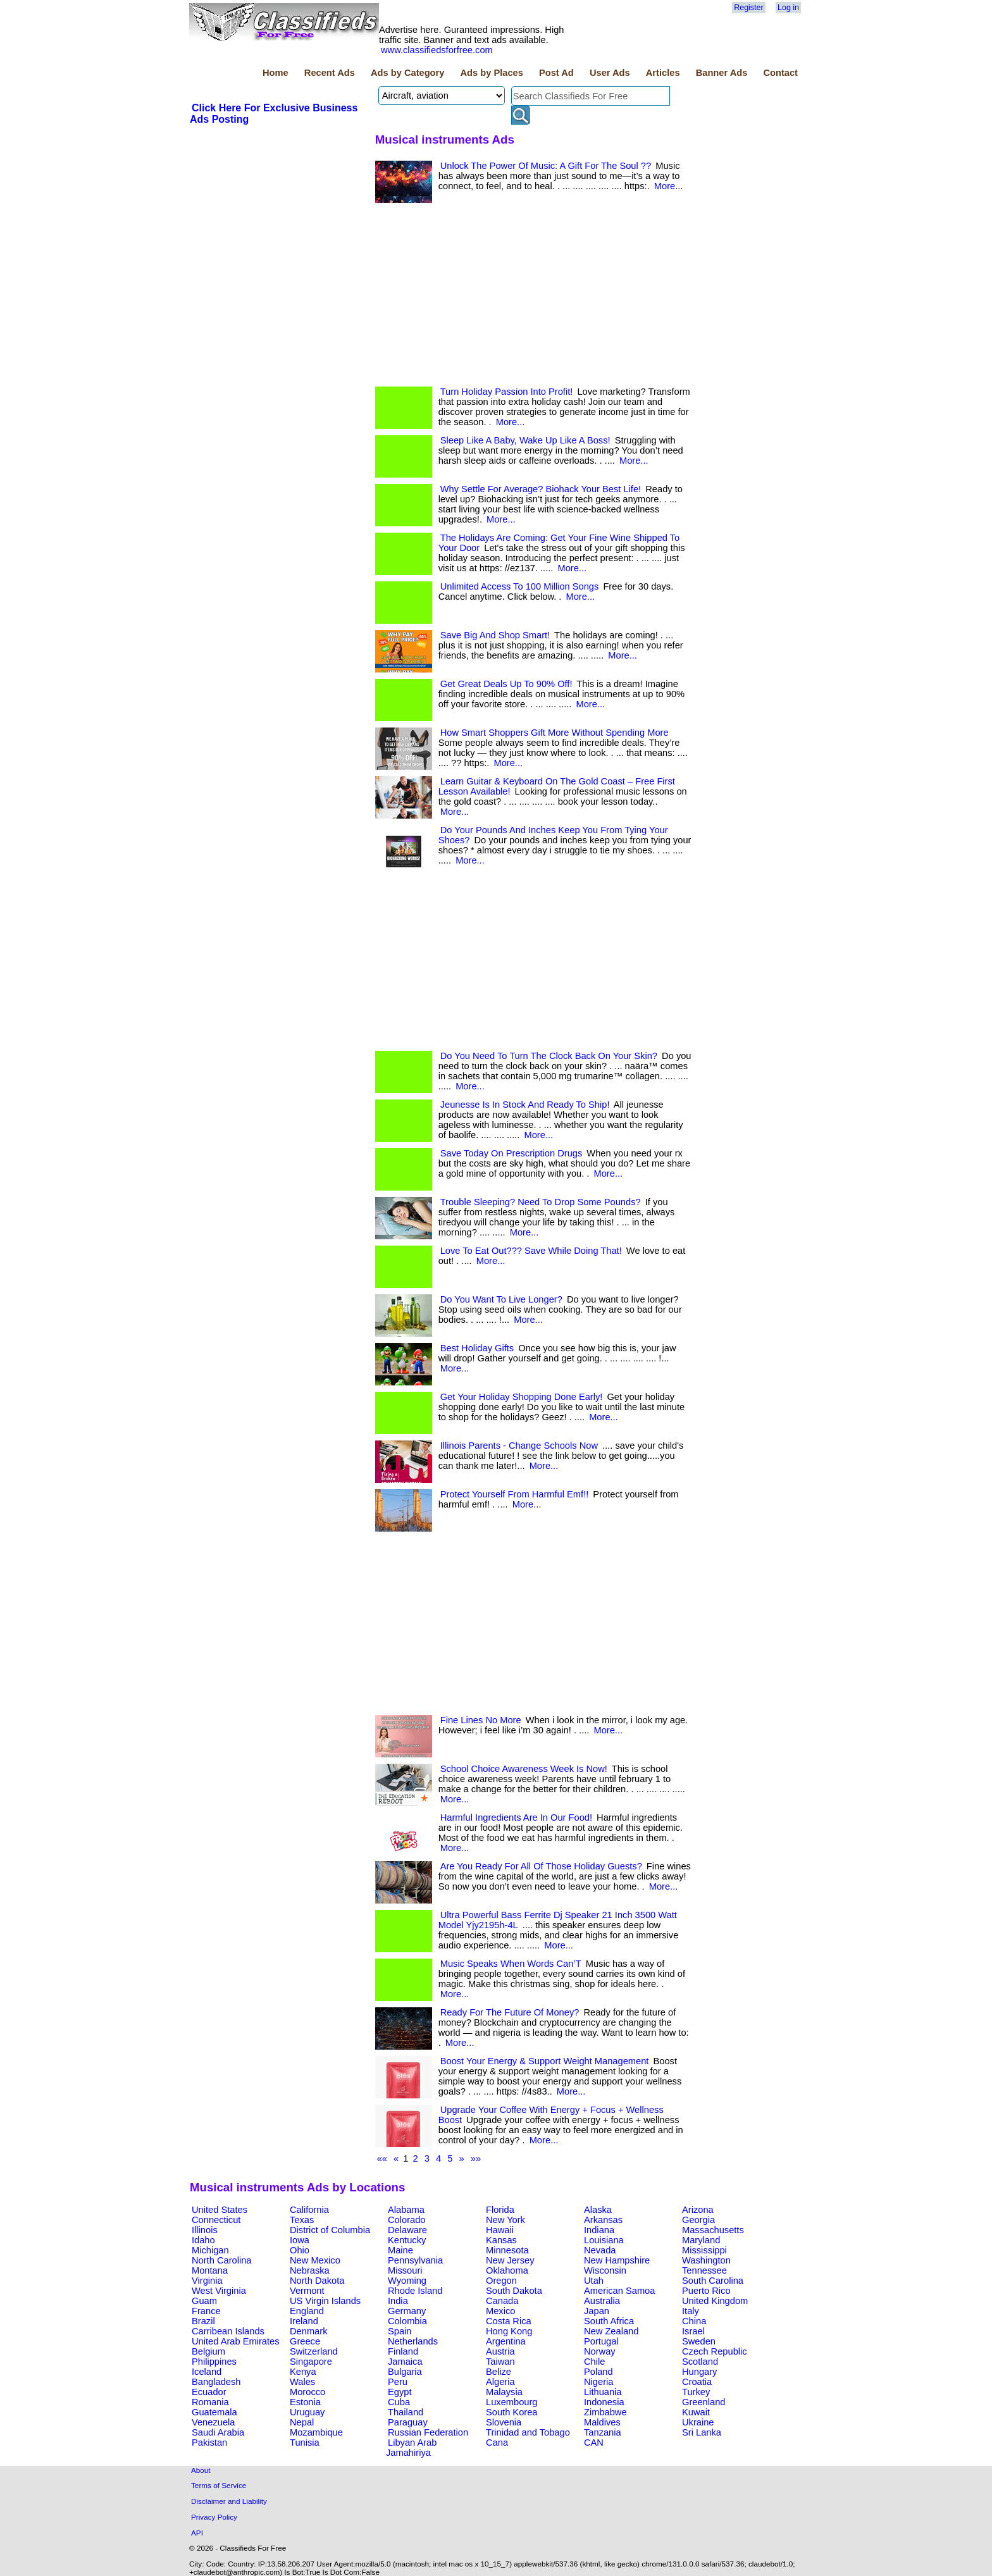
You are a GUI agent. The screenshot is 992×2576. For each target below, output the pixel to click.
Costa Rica (508, 2321)
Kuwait (696, 2412)
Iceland (206, 2372)
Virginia (207, 2281)
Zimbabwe (605, 2412)
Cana (497, 2442)
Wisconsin (605, 2270)
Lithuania (603, 2392)
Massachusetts (713, 2230)
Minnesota (507, 2250)
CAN (594, 2442)
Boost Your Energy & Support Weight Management (544, 2061)
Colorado (406, 2220)
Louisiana (604, 2240)
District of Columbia (330, 2230)
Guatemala (214, 2412)
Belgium (208, 2351)
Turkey (696, 2392)
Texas (302, 2220)
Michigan (210, 2250)
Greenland (703, 2402)
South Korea (511, 2412)
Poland (598, 2372)
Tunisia (304, 2442)
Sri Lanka (701, 2432)
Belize (498, 2372)
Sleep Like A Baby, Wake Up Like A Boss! (525, 440)
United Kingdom (715, 2301)
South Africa (609, 2321)
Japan (596, 2311)
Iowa (299, 2240)
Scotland (700, 2361)
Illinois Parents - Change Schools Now (519, 1445)
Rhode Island (415, 2291)
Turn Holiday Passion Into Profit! (506, 392)
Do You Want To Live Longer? (501, 1299)
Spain (400, 2331)
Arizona (698, 2210)
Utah (594, 2281)
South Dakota (514, 2291)
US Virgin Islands (325, 2301)
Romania (210, 2402)
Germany (407, 2311)
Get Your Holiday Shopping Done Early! (521, 1397)
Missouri (405, 2270)
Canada (502, 2301)
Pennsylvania (415, 2260)
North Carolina (222, 2260)
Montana (210, 2270)
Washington (706, 2260)
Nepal (302, 2422)
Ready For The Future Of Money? (510, 2012)
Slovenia (503, 2422)
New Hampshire (617, 2260)
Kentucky (407, 2240)
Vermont (307, 2291)
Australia (602, 2301)
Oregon (501, 2281)
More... (668, 186)
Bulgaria (405, 2372)
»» (476, 2158)
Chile (594, 2361)
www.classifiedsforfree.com (437, 50)
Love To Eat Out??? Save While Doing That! (531, 1251)
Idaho (203, 2240)
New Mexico (315, 2260)
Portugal (601, 2341)
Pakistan (209, 2442)
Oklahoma (507, 2270)
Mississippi (704, 2250)
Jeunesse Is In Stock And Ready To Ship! (525, 1104)
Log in (788, 7)
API (197, 2533)
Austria (500, 2351)
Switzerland (314, 2351)
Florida (500, 2210)
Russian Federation (428, 2432)
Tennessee (704, 2270)
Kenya (303, 2372)
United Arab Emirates (235, 2341)
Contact (780, 73)
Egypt (399, 2392)
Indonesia (604, 2402)
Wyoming (407, 2281)
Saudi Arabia (218, 2432)
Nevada (600, 2250)
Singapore (311, 2361)
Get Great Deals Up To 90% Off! (506, 684)
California (309, 2210)
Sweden (699, 2341)
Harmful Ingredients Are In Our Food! (516, 1817)
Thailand (405, 2412)
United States (219, 2210)
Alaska (598, 2210)
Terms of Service (218, 2485)
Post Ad (556, 73)
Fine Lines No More (480, 1720)
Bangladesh (216, 2382)
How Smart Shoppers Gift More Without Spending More (554, 733)
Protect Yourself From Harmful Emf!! (514, 1494)
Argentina (506, 2341)
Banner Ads (722, 73)
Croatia (697, 2382)
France (206, 2311)
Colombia (407, 2321)
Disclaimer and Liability (229, 2501)
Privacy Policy (214, 2517)
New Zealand (611, 2331)
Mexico (500, 2311)
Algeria (500, 2382)
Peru (397, 2382)
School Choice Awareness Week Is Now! (523, 1769)
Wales (302, 2382)
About (201, 2470)
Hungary (699, 2372)
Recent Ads (329, 73)
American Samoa (619, 2291)
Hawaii (500, 2230)
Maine (400, 2250)
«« (382, 2158)
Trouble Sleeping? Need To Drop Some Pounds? (540, 1202)
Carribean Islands (228, 2331)
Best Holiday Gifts (477, 1348)
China (694, 2321)
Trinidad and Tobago (528, 2432)
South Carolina (712, 2281)
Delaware (407, 2230)
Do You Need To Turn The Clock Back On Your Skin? (548, 1056)
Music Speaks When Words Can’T (510, 1964)
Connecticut (216, 2220)
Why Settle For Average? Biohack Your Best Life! (540, 489)
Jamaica (405, 2361)
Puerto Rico (706, 2291)
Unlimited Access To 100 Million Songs (519, 586)
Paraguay (408, 2422)
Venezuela (213, 2422)
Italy (690, 2311)
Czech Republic (714, 2351)
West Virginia (219, 2291)
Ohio (299, 2250)
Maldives (602, 2422)
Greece (305, 2341)
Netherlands (413, 2341)
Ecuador (209, 2392)
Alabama (406, 2210)
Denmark (308, 2331)
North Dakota (317, 2281)
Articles (663, 73)
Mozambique (316, 2432)
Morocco (307, 2392)
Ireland (304, 2321)
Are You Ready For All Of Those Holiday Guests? (541, 1866)
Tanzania (602, 2432)
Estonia (305, 2402)
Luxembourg (511, 2402)
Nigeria (598, 2382)
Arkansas (603, 2220)
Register (748, 7)
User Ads (610, 73)
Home (275, 73)
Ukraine (698, 2422)
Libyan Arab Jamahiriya (411, 2447)
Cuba (399, 2402)
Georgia (698, 2220)
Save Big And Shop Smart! (495, 635)
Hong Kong (509, 2331)
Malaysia (504, 2392)
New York (505, 2220)
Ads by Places (492, 73)
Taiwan (500, 2361)
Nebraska (310, 2270)
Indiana (599, 2230)
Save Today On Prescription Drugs (511, 1153)
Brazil (203, 2321)
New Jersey (510, 2260)
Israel (693, 2331)
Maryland (701, 2240)
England (307, 2311)
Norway (600, 2351)
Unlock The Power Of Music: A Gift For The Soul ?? (545, 166)
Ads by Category (407, 73)
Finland (403, 2351)
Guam (204, 2301)
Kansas (501, 2240)
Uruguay (307, 2412)
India (398, 2301)
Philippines (214, 2361)
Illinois (205, 2230)
